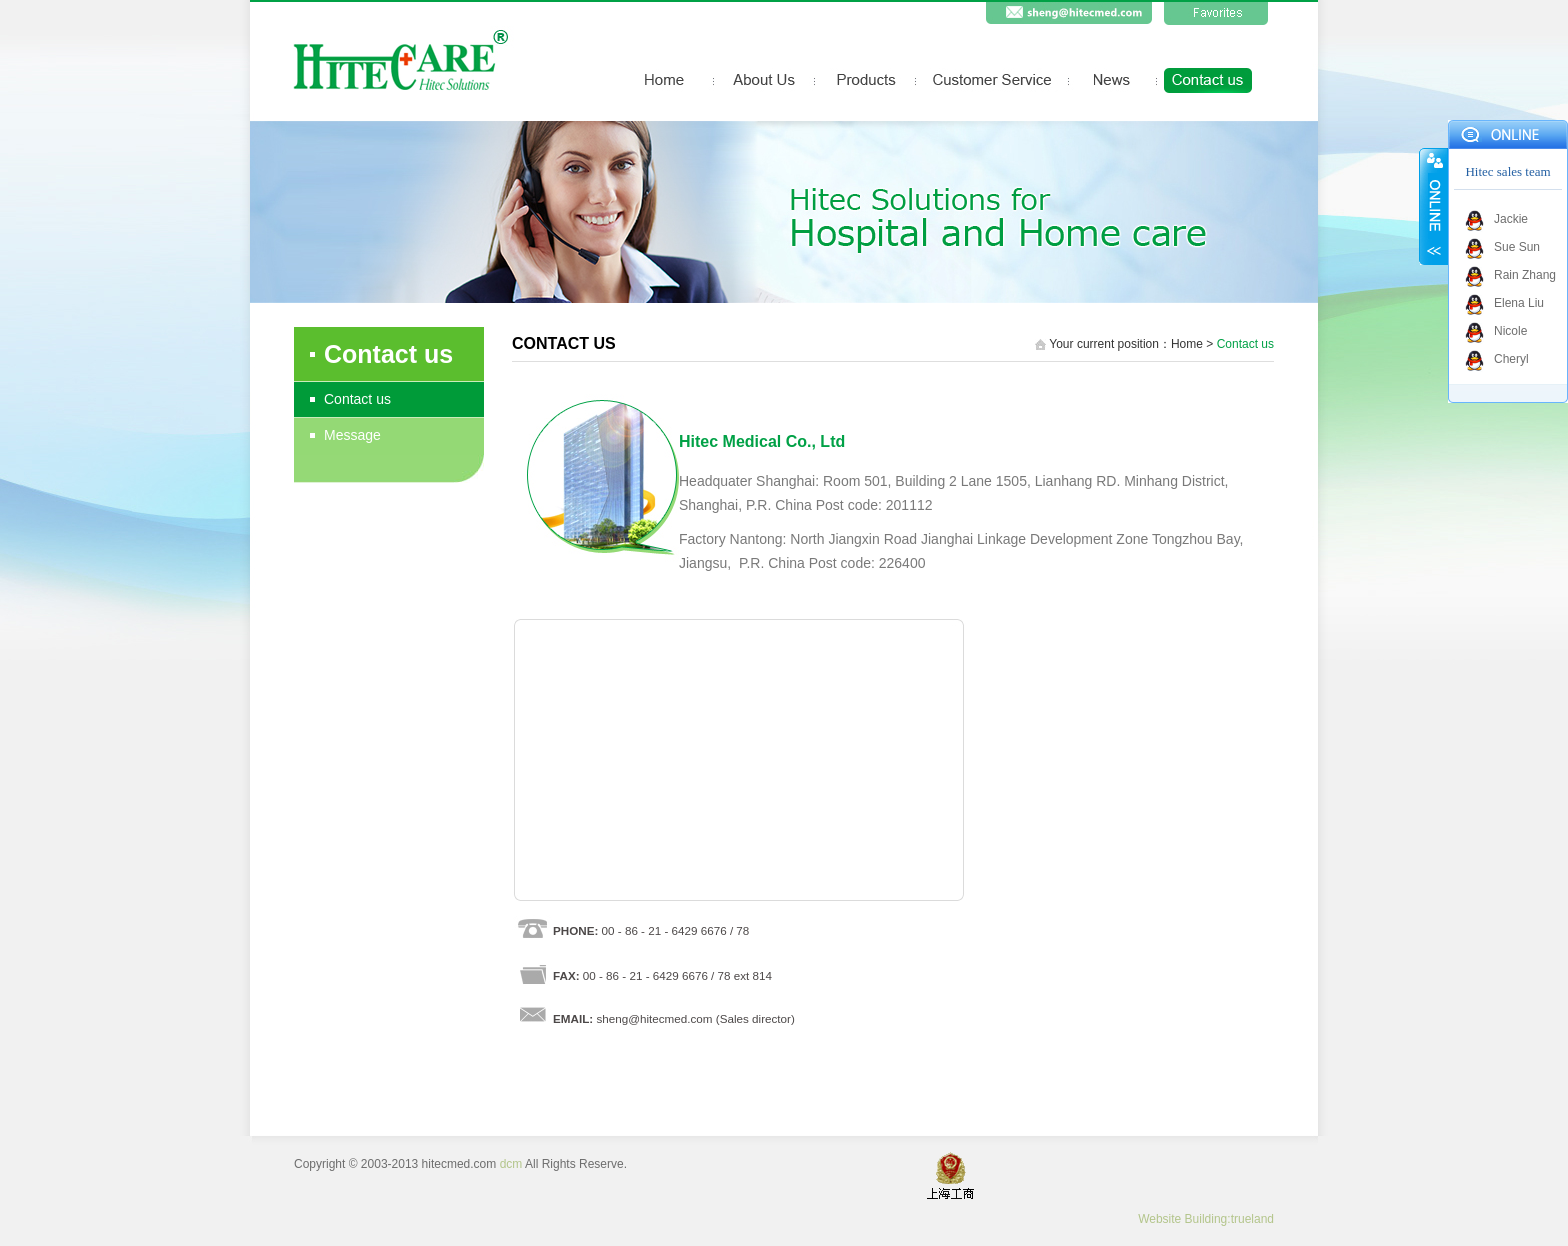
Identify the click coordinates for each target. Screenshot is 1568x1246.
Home (1187, 344)
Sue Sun (1517, 247)
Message (352, 435)
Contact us (357, 399)
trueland (1252, 1219)
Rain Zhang (1525, 275)
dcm (511, 1164)
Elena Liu (1519, 303)
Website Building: (1184, 1219)
